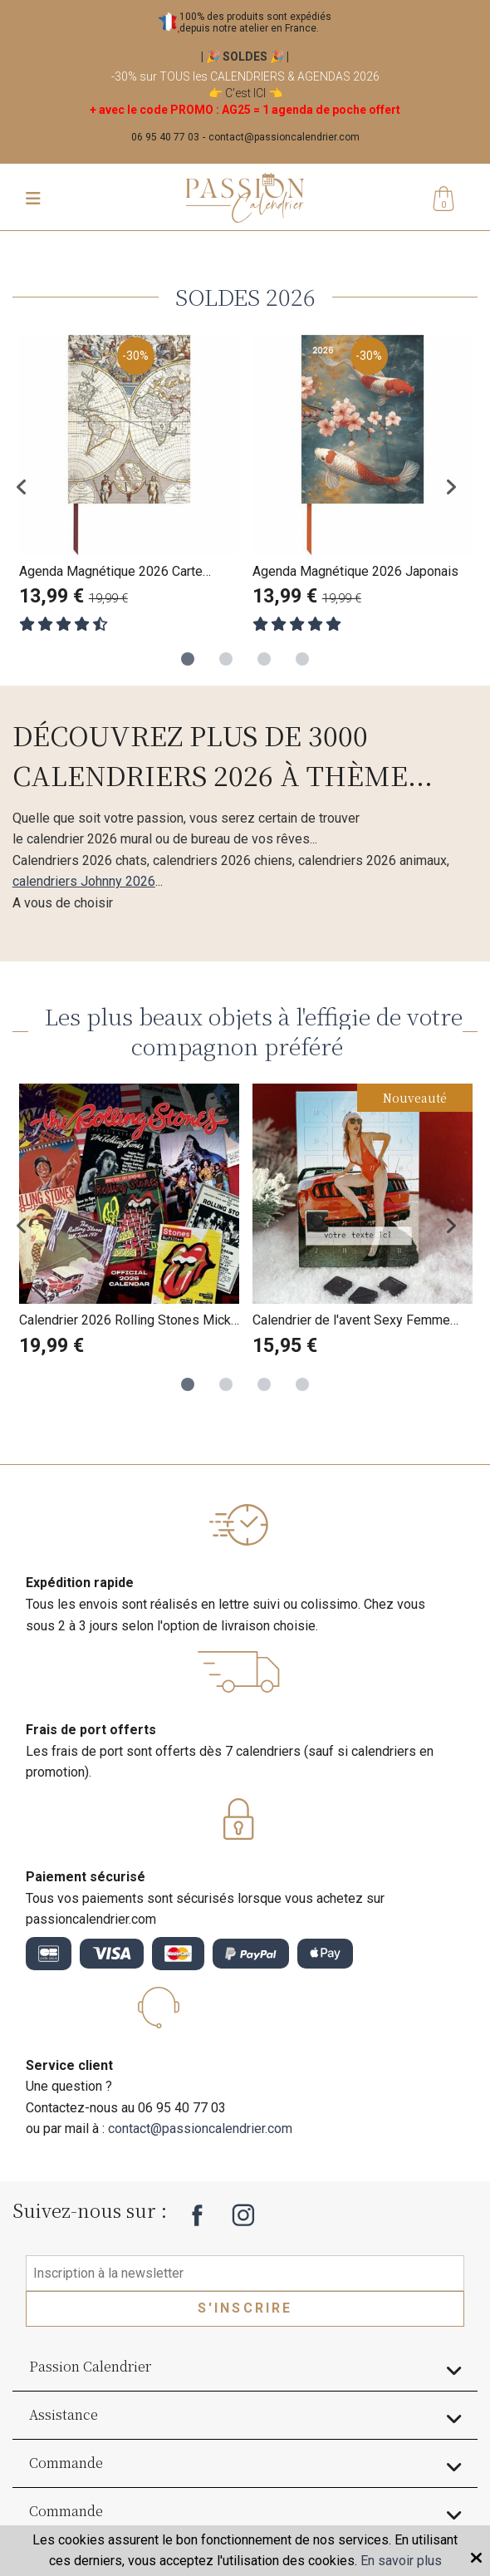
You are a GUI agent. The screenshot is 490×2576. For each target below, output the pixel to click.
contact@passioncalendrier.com (284, 137)
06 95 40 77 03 (165, 137)
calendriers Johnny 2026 (83, 881)
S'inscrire (245, 2308)
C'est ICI (245, 93)
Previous (33, 486)
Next (456, 486)
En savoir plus (401, 2561)
